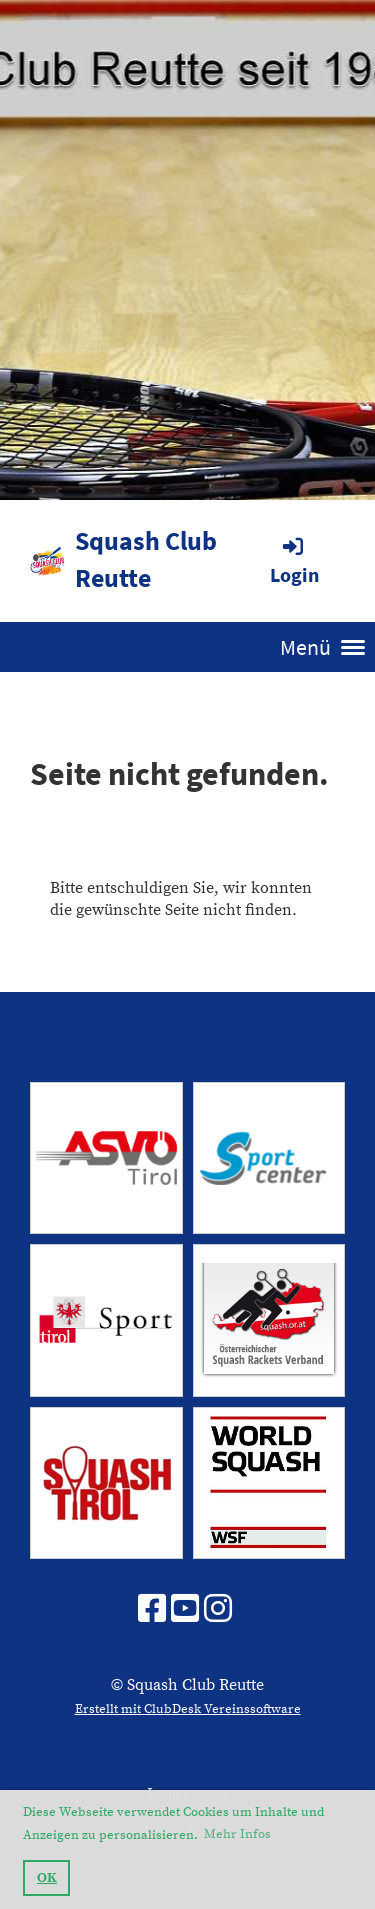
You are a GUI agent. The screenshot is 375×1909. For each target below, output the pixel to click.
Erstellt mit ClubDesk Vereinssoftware (188, 1709)
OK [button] (47, 1878)
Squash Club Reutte (146, 559)
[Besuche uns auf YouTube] (185, 1611)
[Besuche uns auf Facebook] (152, 1611)
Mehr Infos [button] (237, 1834)
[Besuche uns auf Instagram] (218, 1611)
